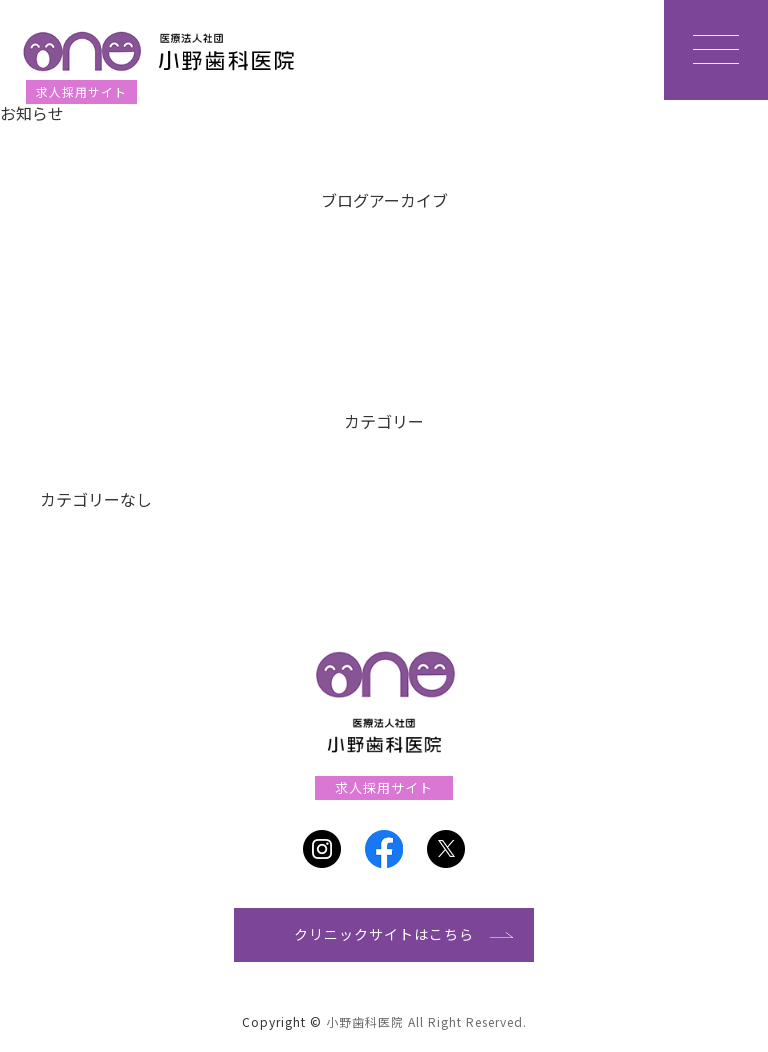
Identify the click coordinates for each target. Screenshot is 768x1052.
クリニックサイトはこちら (384, 934)
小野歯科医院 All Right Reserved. (426, 1021)
